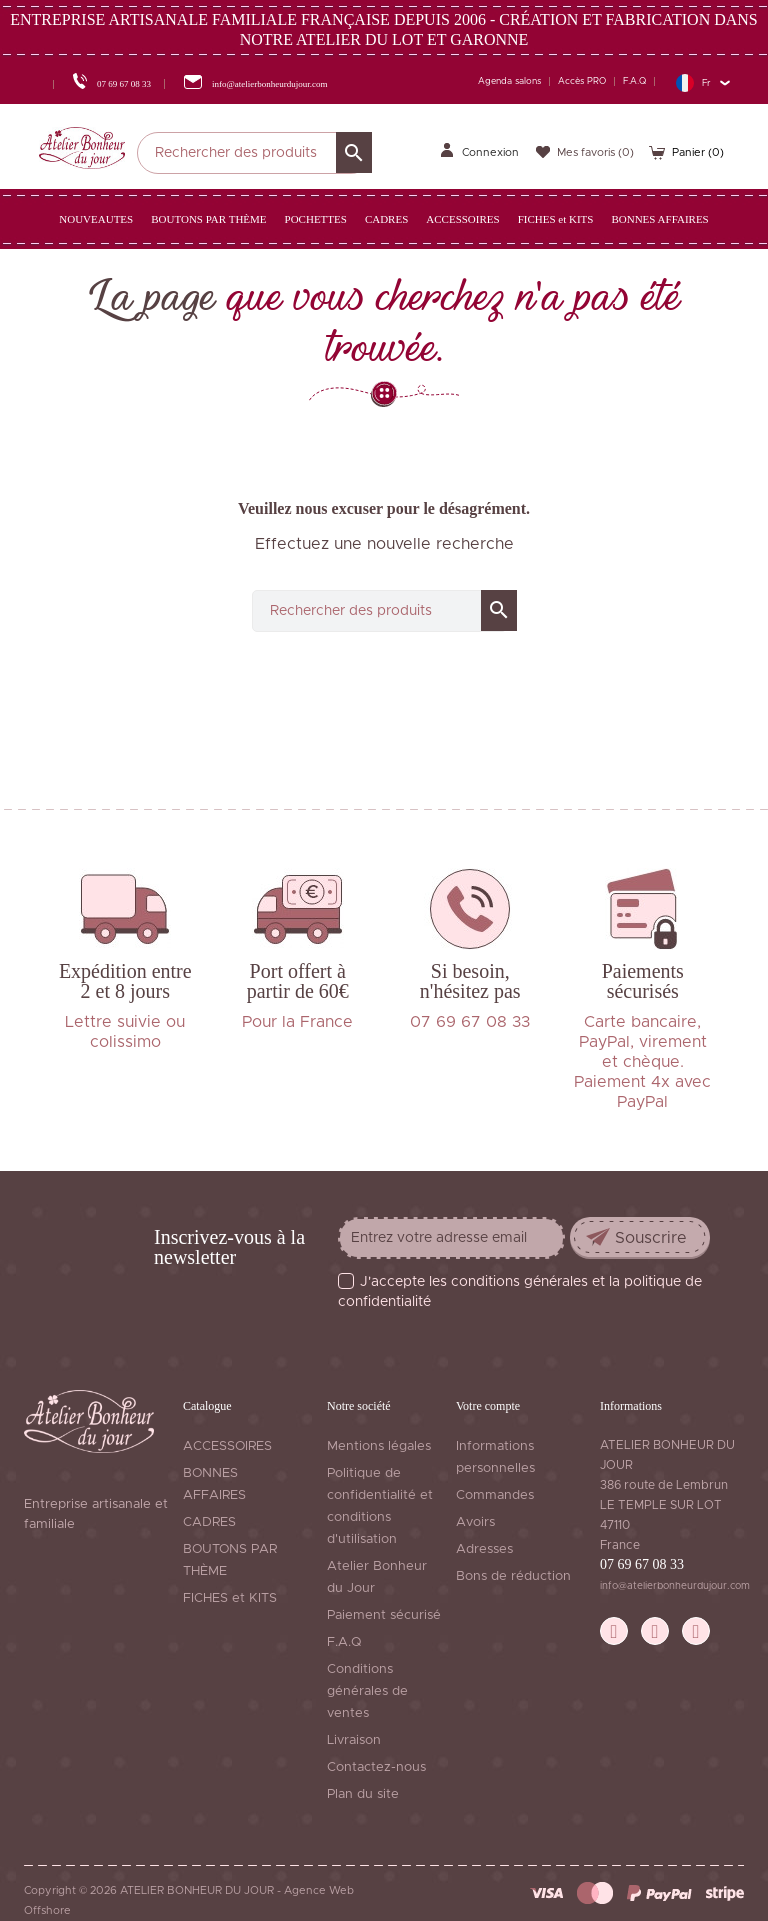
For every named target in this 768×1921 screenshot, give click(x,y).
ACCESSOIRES (227, 1446)
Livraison (354, 1740)
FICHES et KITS (230, 1598)
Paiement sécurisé (384, 1615)
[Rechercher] (254, 153)
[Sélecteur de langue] (702, 82)
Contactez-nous (376, 1767)
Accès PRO (582, 81)
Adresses (484, 1549)
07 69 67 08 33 (642, 1564)
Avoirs (475, 1522)
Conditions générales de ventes (367, 1691)
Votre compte (488, 1406)
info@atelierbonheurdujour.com (675, 1586)
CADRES (209, 1522)
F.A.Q (634, 81)
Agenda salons (509, 81)
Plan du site (363, 1794)
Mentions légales (379, 1446)
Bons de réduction (513, 1576)
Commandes (495, 1495)
